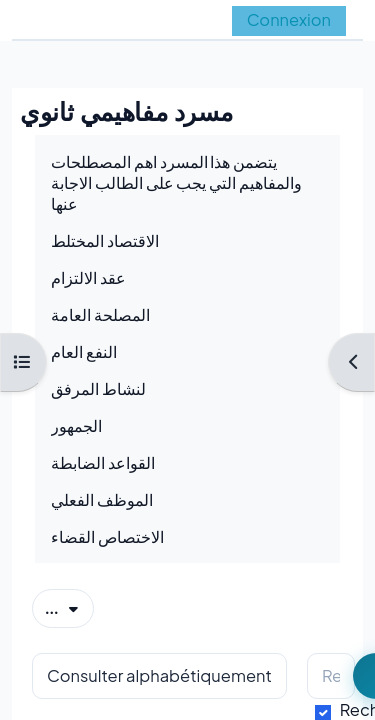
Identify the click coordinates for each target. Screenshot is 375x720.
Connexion (289, 19)
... (69, 607)
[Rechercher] (331, 676)
